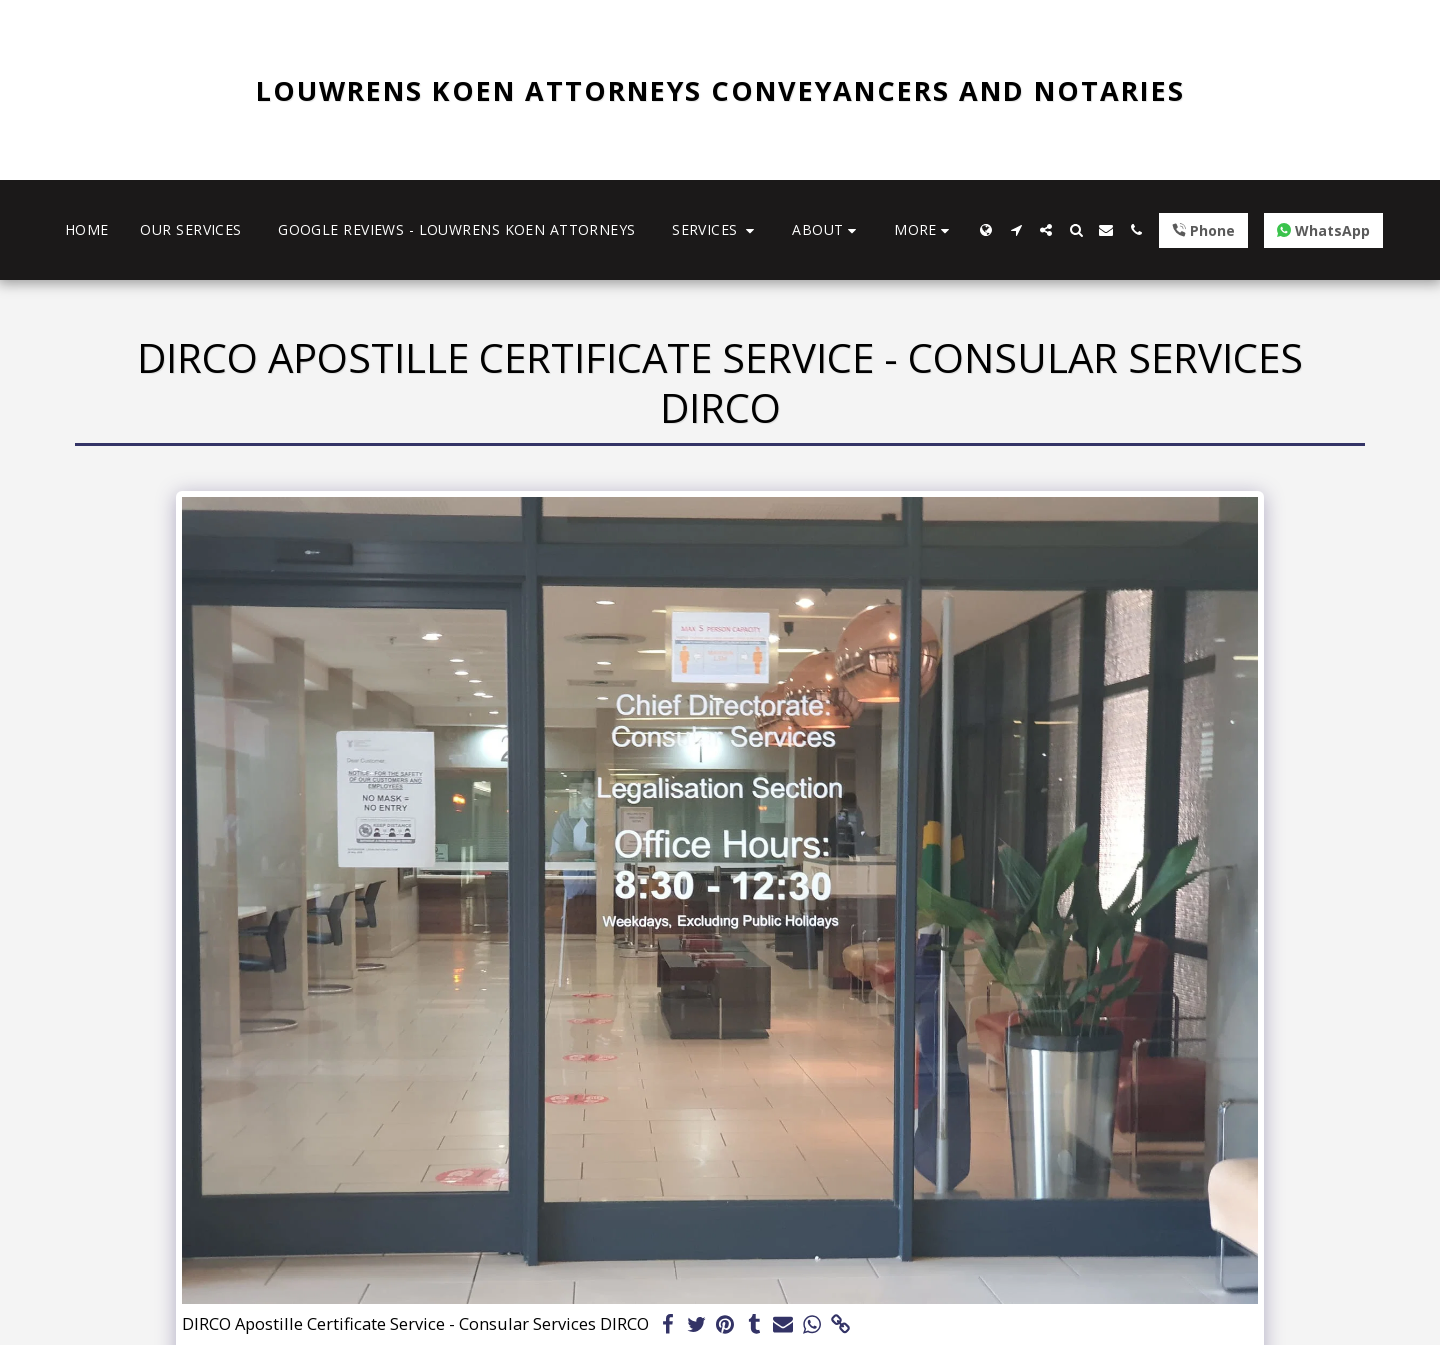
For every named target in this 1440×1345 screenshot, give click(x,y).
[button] (716, 230)
